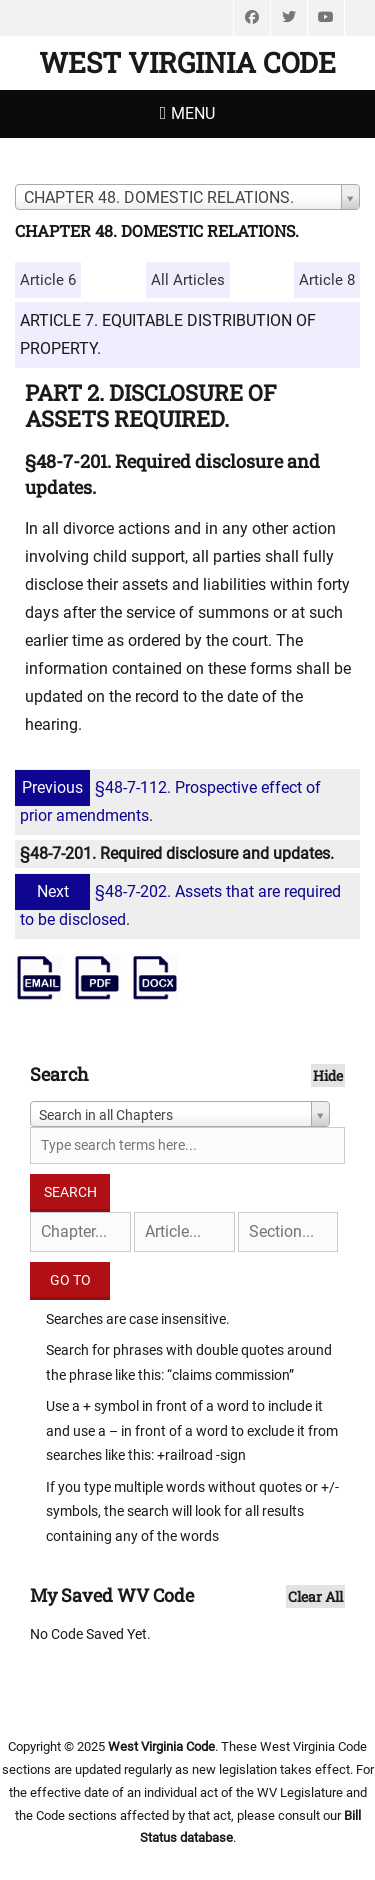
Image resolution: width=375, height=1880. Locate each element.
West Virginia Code (187, 62)
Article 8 (327, 280)
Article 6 (48, 280)
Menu (193, 113)
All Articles (188, 280)
